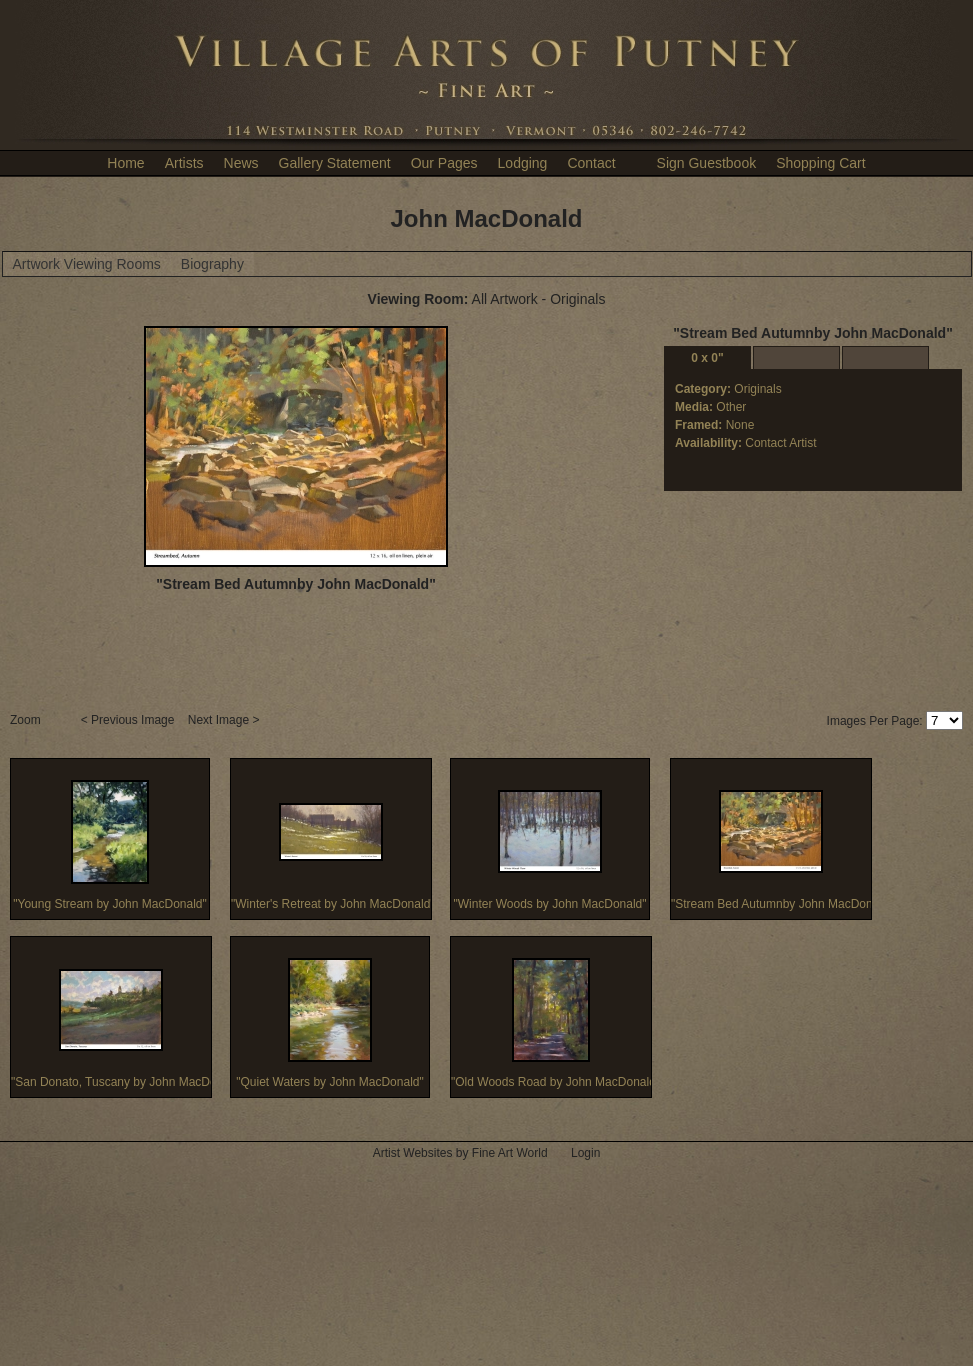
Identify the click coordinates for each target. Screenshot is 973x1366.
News (241, 163)
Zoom (27, 720)
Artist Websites (413, 1153)
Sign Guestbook (707, 163)
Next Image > (225, 720)
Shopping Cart (821, 163)
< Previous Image (129, 720)
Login (585, 1153)
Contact (591, 163)
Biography (212, 264)
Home (125, 163)
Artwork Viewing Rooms (87, 264)
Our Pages (444, 163)
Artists (184, 163)
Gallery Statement (335, 163)
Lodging (523, 163)
